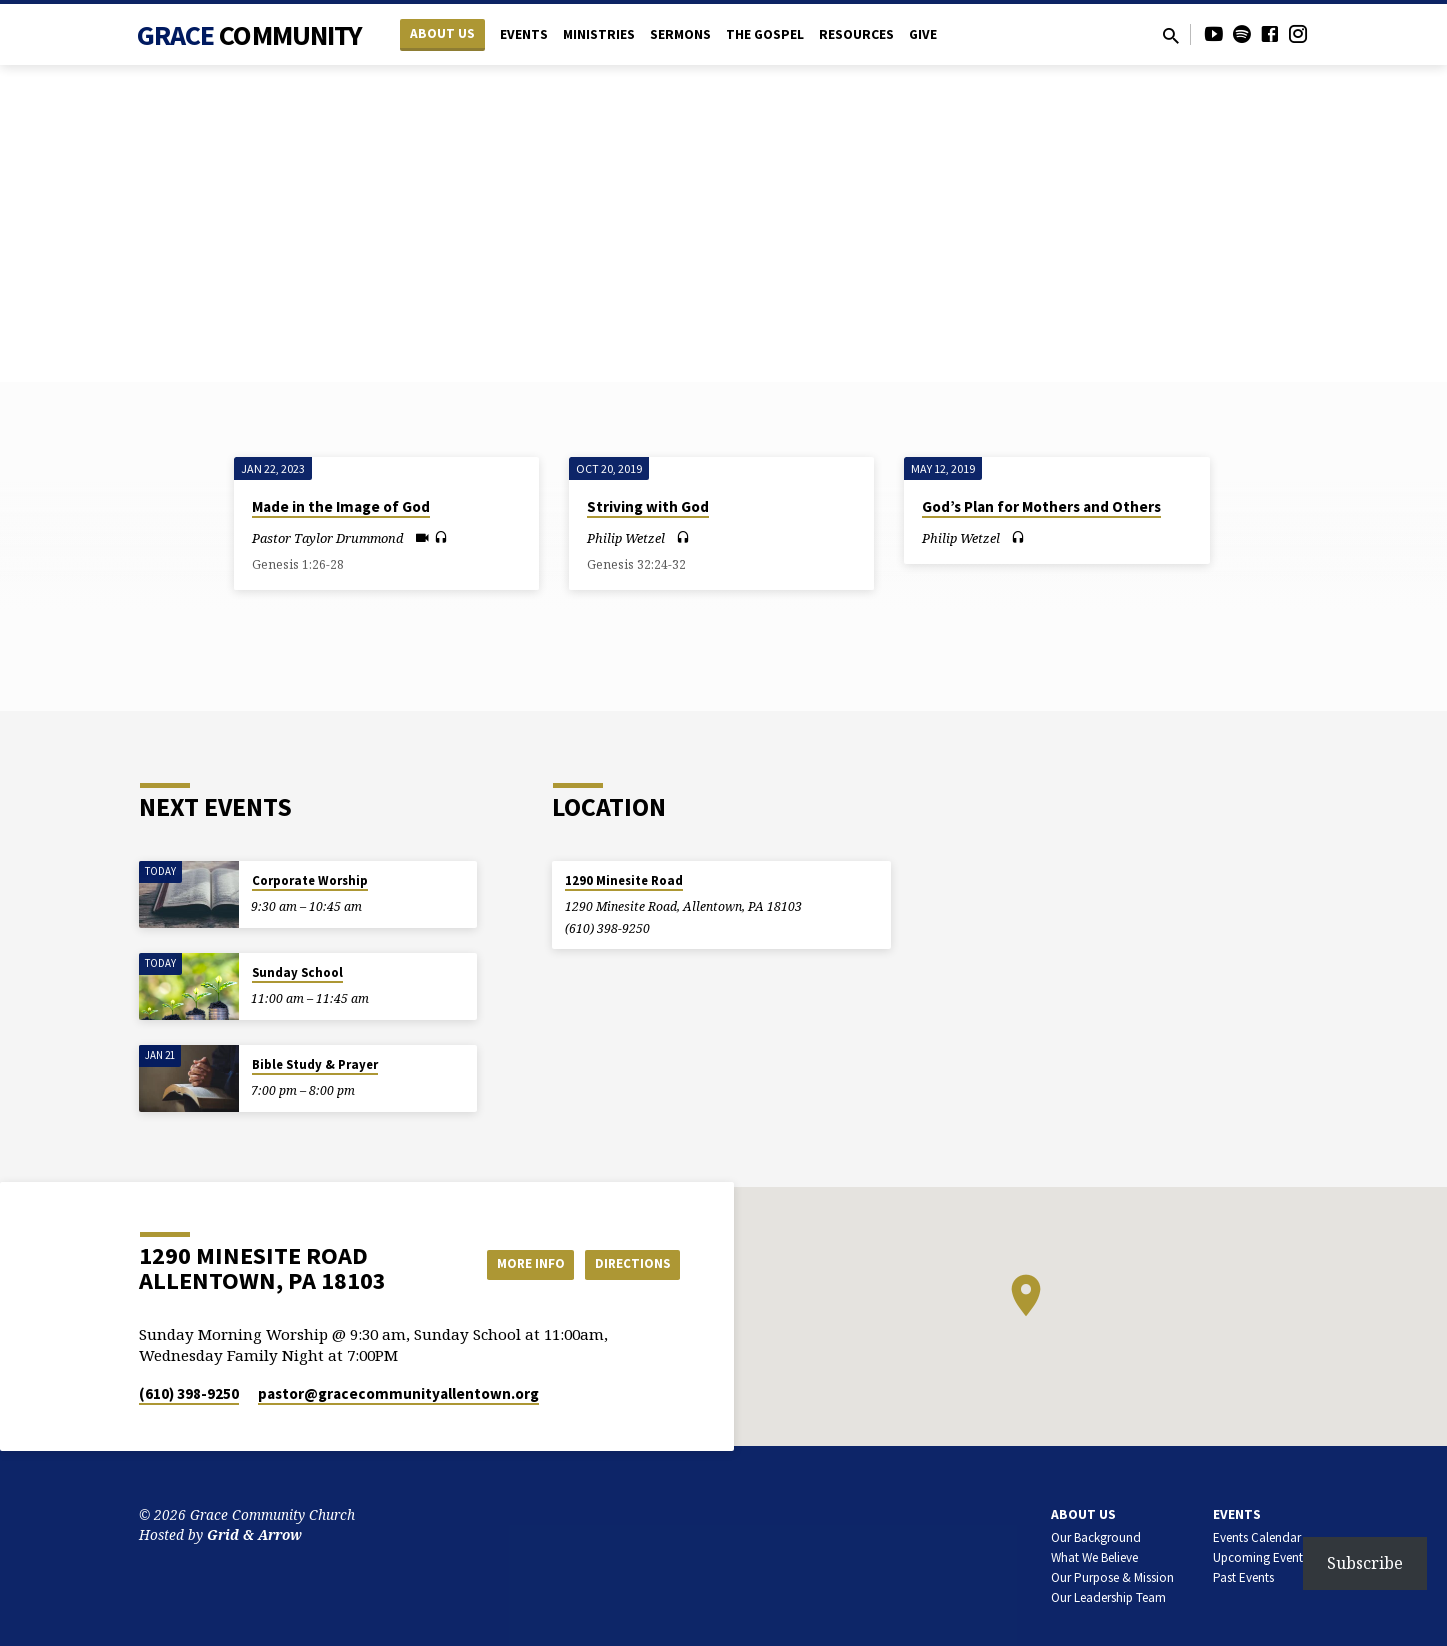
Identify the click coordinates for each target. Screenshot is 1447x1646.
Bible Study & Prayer (315, 1064)
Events (524, 34)
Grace (250, 35)
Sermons (680, 34)
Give (923, 34)
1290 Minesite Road (624, 880)
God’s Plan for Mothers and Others (1041, 506)
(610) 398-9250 (607, 928)
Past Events (1243, 1577)
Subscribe (1365, 1563)
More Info (517, 1263)
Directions (629, 1263)
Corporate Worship (310, 880)
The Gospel (765, 34)
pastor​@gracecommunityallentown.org (398, 1393)
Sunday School (297, 972)
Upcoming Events (1260, 1557)
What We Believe (1094, 1557)
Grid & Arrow (254, 1534)
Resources (856, 34)
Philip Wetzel (626, 538)
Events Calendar (1257, 1537)
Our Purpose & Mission (1112, 1577)
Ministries (599, 34)
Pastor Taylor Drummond (327, 538)
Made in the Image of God (341, 506)
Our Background (1096, 1537)
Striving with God (648, 506)
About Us (442, 33)
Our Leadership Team (1108, 1597)
